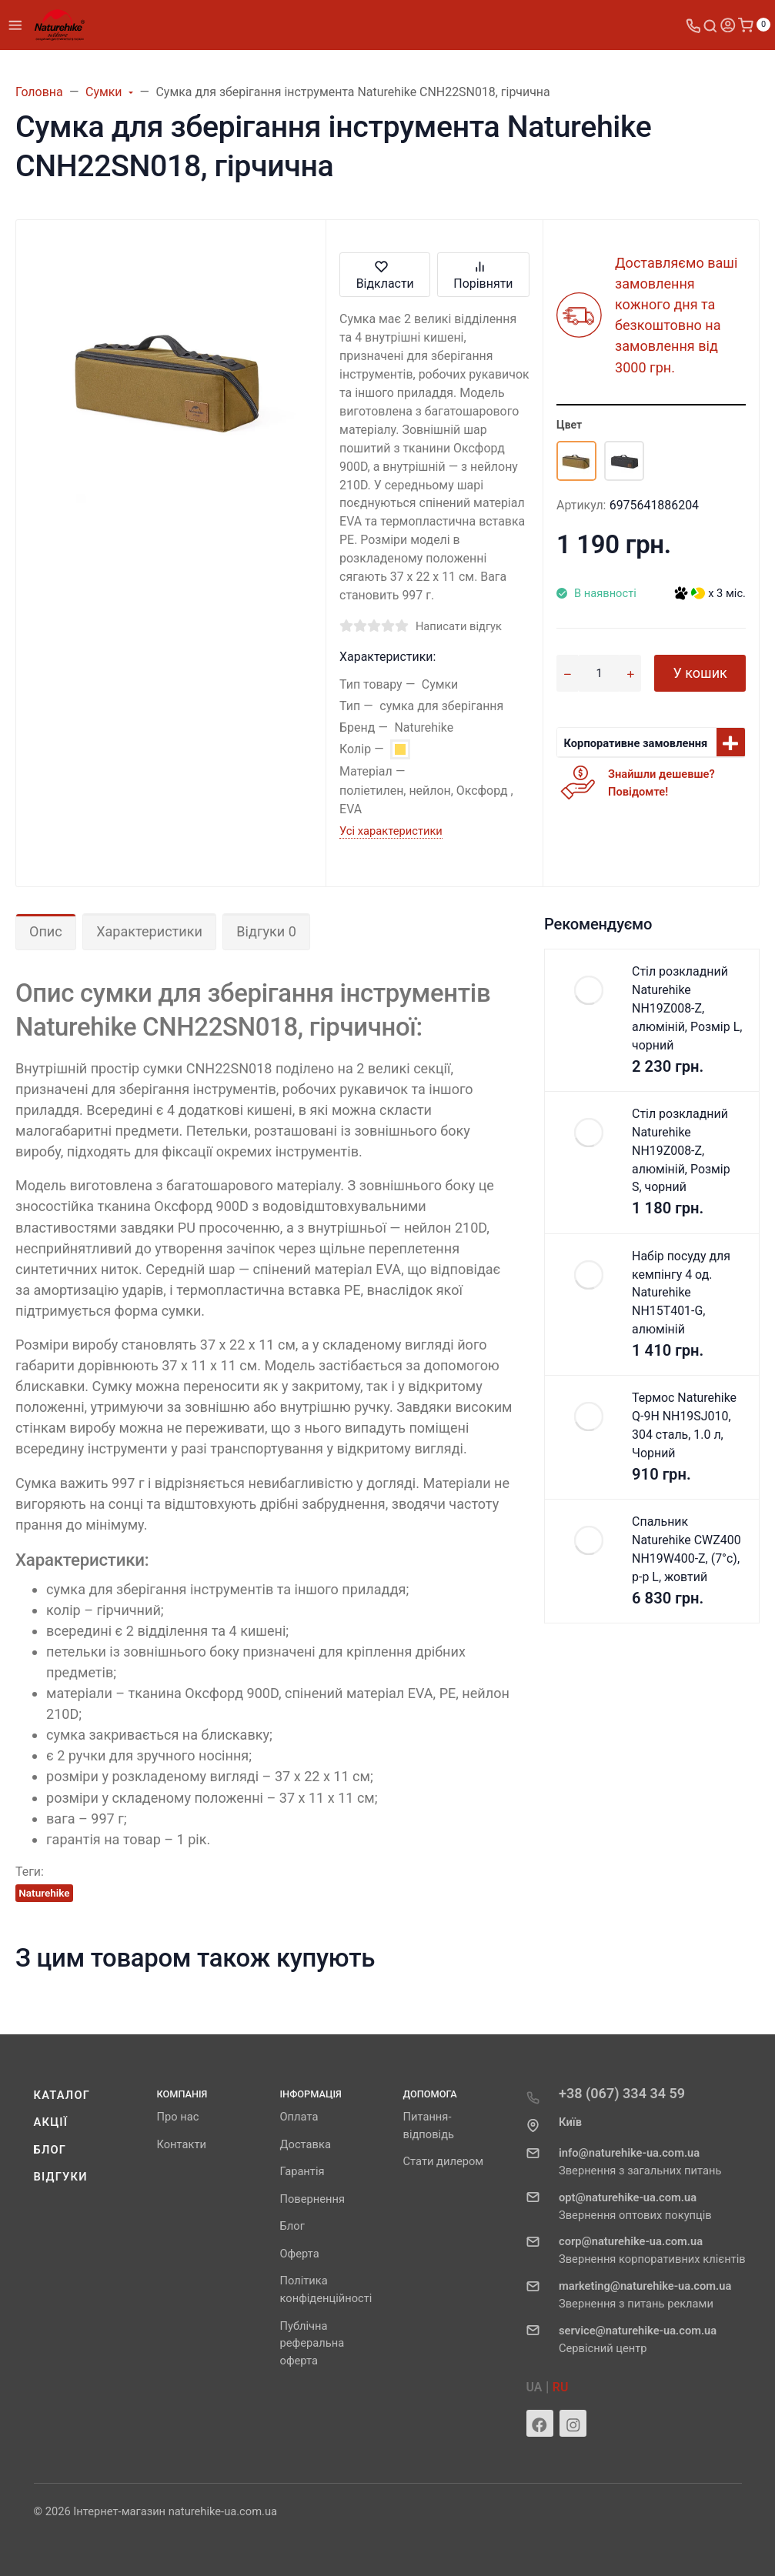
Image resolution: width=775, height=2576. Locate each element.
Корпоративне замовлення (636, 743)
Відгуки (61, 2177)
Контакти (182, 2144)
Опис (45, 931)
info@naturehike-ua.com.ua (629, 2153)
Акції (51, 2122)
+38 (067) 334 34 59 (622, 2093)
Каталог (62, 2095)
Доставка (305, 2144)
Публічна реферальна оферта (312, 2343)
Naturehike (43, 1893)
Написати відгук (459, 626)
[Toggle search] (710, 25)
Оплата (299, 2117)
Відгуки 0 (266, 931)
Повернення (313, 2199)
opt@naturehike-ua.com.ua (627, 2197)
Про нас (178, 2117)
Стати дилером (443, 2161)
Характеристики (149, 931)
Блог (50, 2150)
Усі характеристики (391, 831)
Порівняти (483, 274)
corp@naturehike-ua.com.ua (631, 2241)
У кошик (700, 673)
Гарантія (302, 2171)
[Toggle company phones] (693, 25)
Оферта (299, 2254)
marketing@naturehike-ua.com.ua (645, 2286)
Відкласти (385, 274)
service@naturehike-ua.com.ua (638, 2330)
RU (561, 2387)
